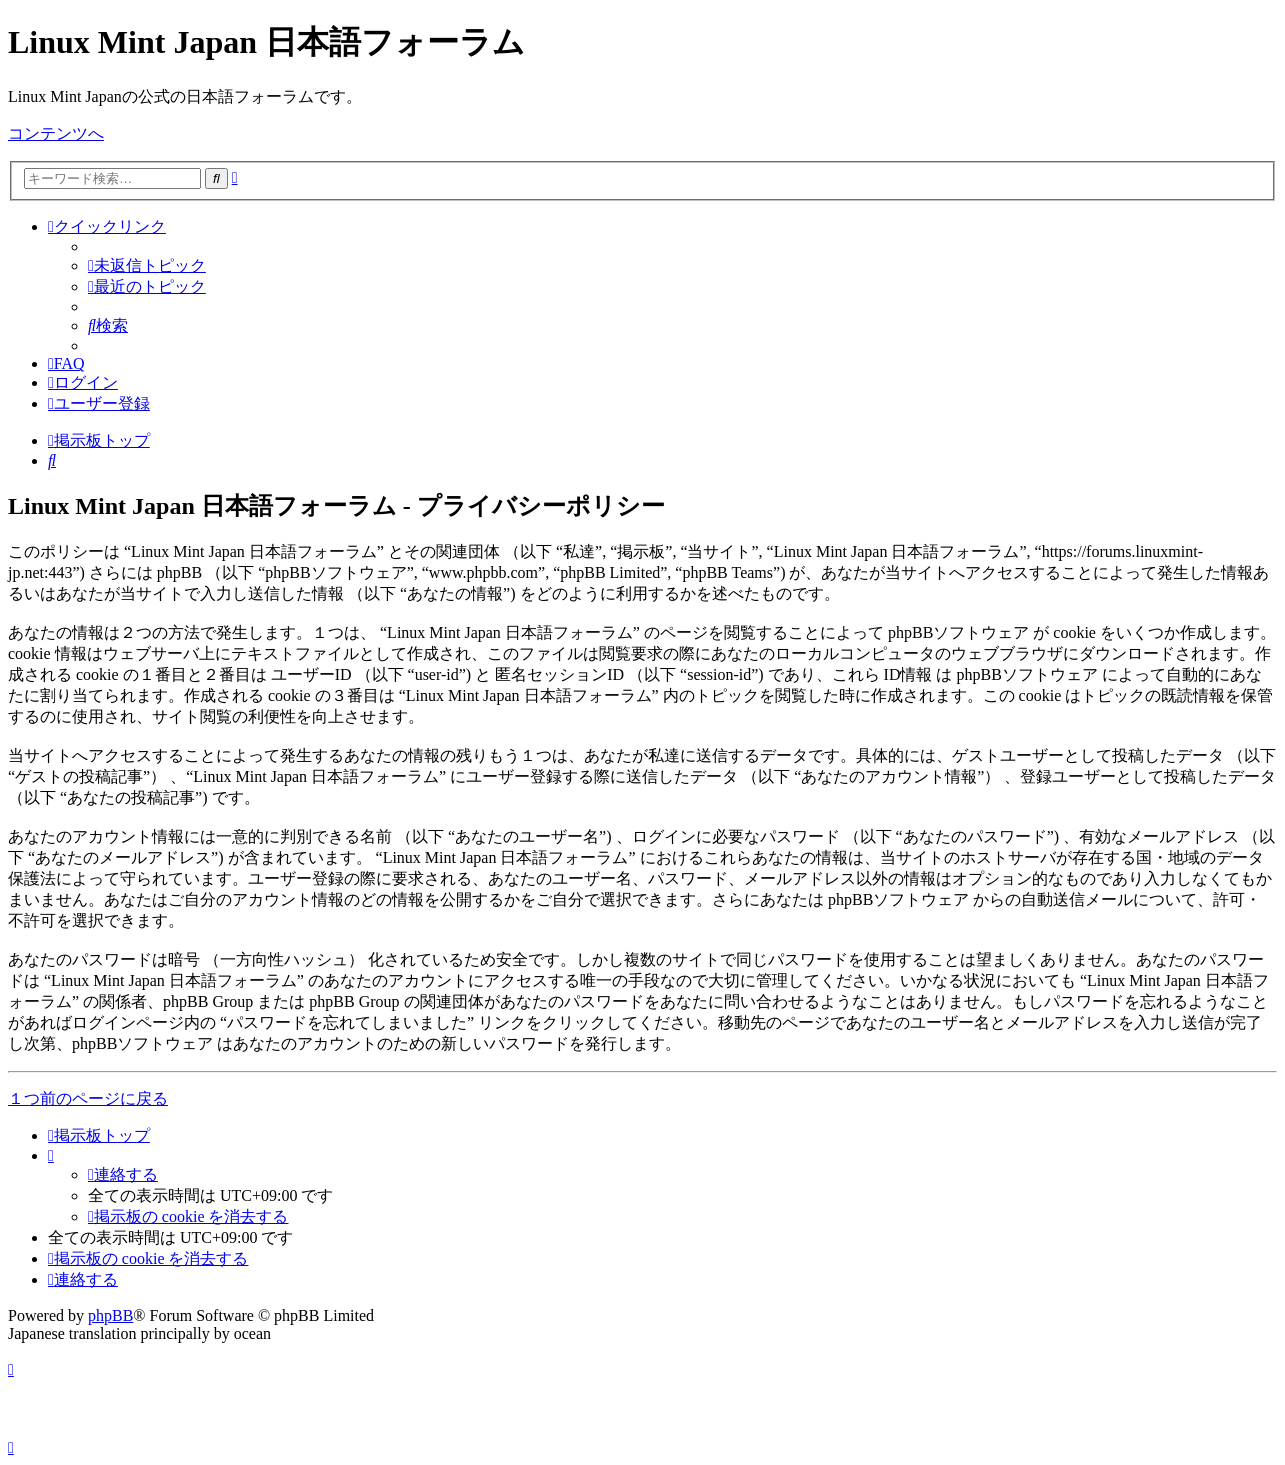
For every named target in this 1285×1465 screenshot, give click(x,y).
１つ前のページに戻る (88, 1098)
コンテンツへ (56, 133)
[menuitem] (147, 265)
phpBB (110, 1315)
